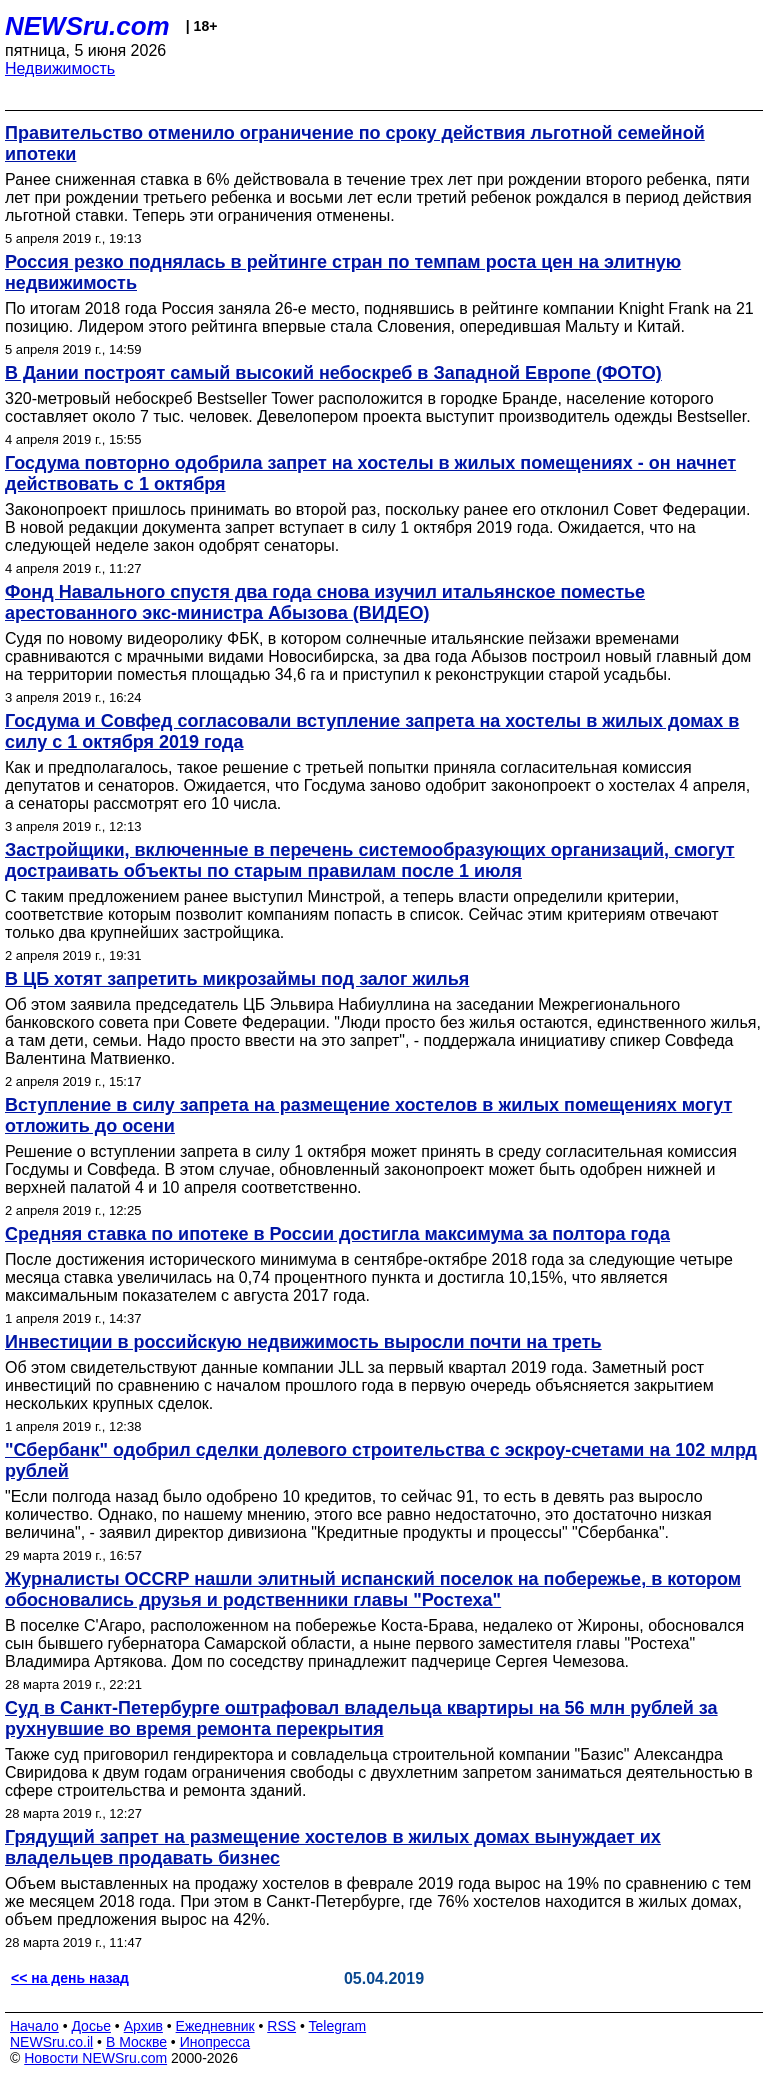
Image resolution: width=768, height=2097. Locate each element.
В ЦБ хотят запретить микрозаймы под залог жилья (237, 979)
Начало (34, 2026)
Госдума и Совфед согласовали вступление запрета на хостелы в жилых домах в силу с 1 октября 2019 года (372, 731)
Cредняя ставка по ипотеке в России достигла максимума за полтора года (337, 1234)
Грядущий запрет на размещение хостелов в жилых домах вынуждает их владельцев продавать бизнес (333, 1847)
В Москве (136, 2042)
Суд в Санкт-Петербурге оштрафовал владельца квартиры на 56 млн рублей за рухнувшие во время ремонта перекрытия (361, 1718)
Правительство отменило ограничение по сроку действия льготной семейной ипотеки (355, 143)
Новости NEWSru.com (95, 2058)
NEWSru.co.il (51, 2042)
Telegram (338, 2026)
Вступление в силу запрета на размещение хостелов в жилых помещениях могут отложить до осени (368, 1115)
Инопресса (215, 2042)
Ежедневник (215, 2026)
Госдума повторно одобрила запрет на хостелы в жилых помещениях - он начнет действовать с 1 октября (370, 473)
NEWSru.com (87, 26)
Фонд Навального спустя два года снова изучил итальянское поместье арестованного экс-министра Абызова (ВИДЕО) (325, 602)
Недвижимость (60, 68)
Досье (91, 2026)
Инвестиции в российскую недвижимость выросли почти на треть (303, 1342)
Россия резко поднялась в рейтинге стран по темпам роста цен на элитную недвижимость (343, 272)
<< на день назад (70, 1978)
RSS (281, 2026)
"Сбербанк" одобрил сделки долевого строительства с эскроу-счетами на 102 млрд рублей (381, 1460)
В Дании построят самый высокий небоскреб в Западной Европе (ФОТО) (333, 373)
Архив (143, 2026)
